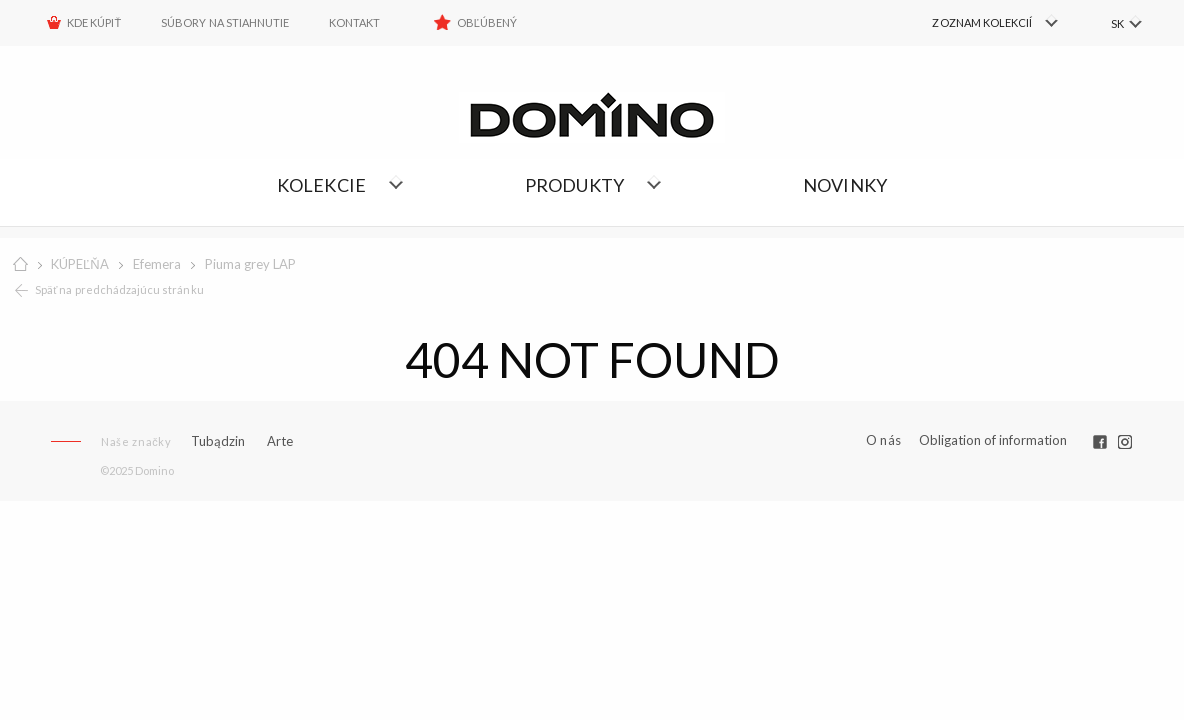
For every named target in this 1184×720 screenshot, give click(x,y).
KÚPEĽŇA (80, 264)
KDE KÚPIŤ (94, 22)
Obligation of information (993, 440)
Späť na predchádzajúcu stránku (119, 289)
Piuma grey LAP (250, 264)
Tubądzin (218, 441)
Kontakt (354, 22)
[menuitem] (974, 23)
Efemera (157, 264)
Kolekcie (322, 185)
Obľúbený (487, 22)
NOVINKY (845, 185)
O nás (883, 440)
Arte (280, 441)
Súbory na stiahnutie (225, 22)
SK (1116, 23)
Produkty (575, 185)
